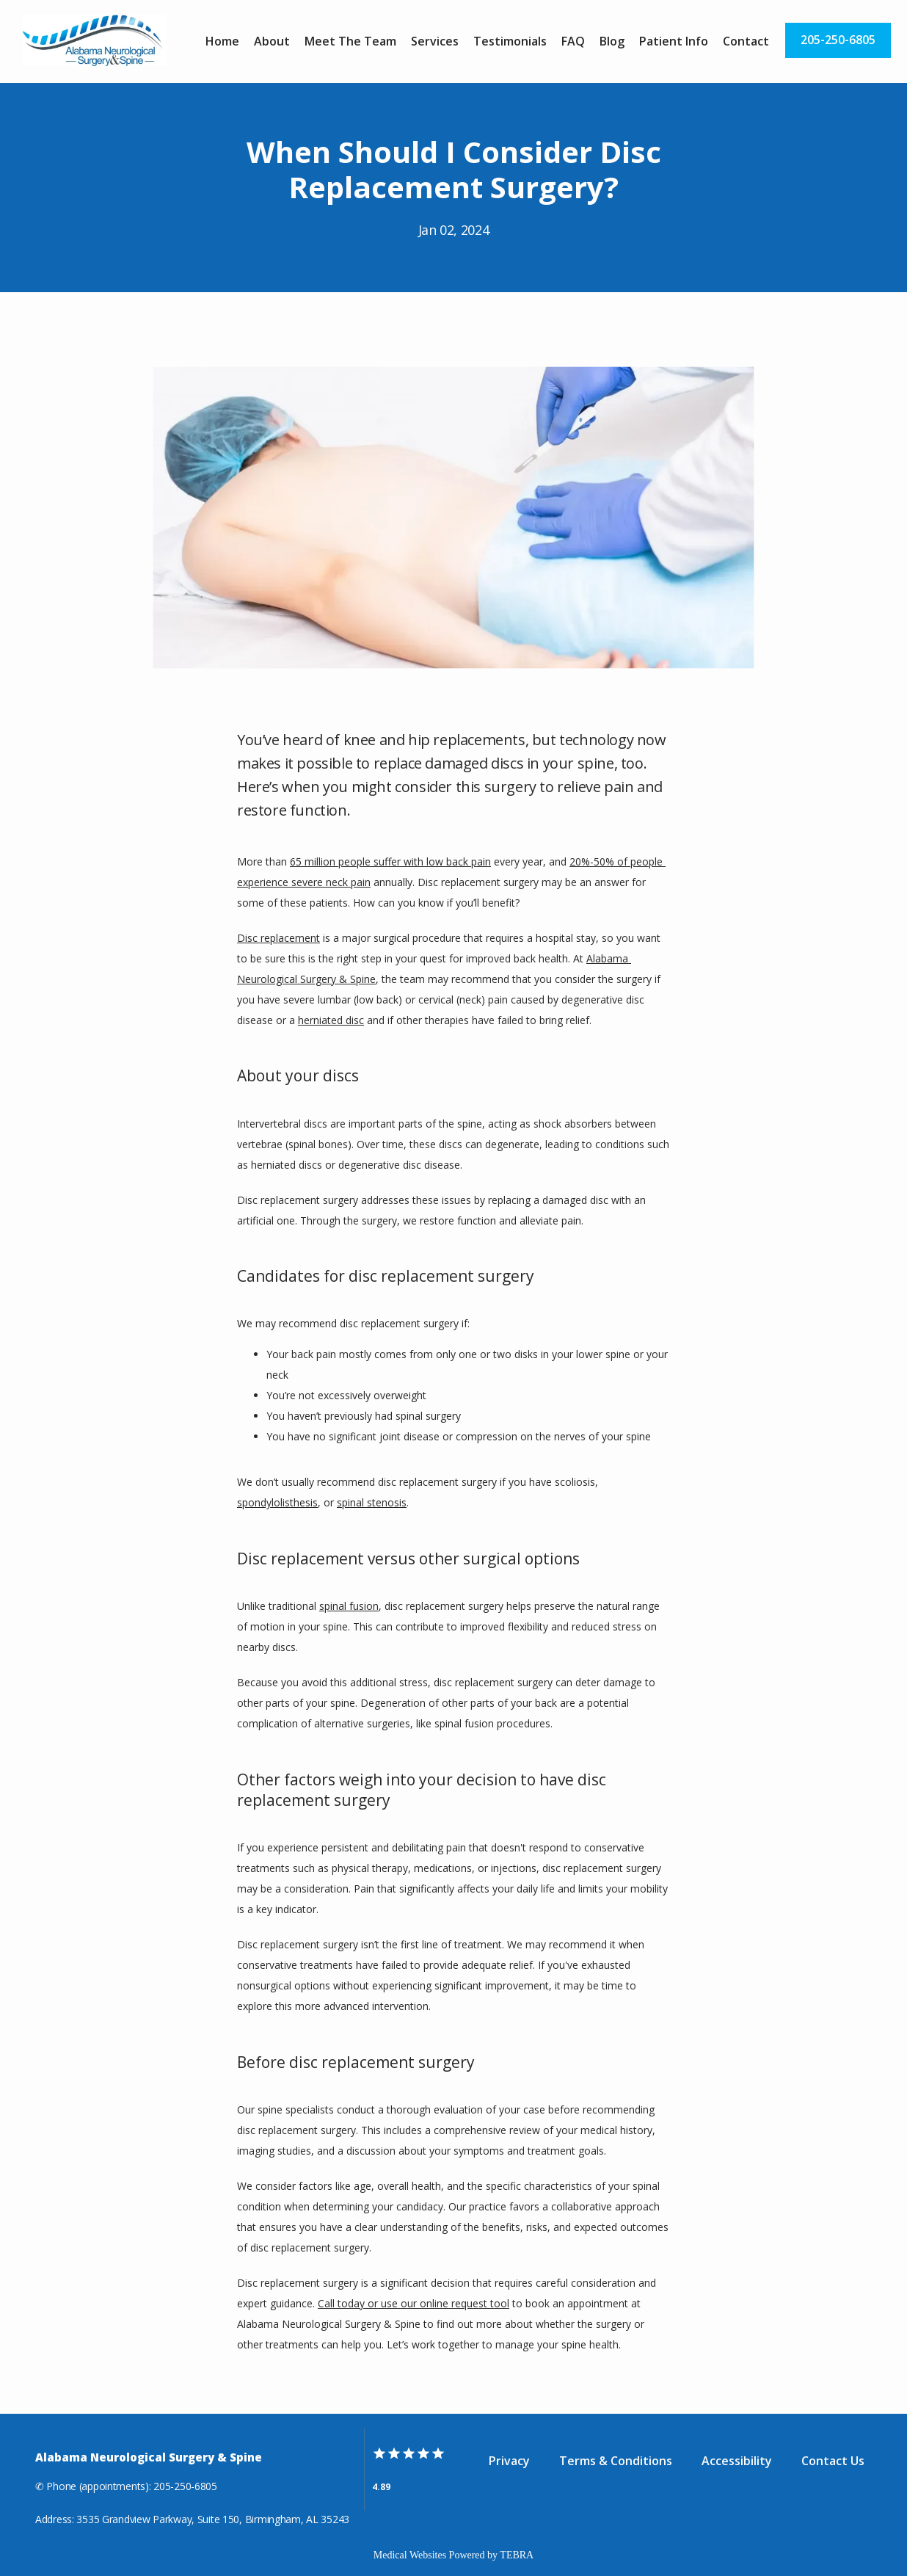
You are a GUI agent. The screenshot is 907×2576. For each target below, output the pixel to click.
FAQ (573, 41)
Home (222, 41)
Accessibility (737, 2461)
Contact (746, 41)
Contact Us (832, 2461)
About (272, 41)
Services (435, 41)
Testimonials (510, 41)
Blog (612, 41)
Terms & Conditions (615, 2461)
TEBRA (516, 2555)
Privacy (509, 2461)
